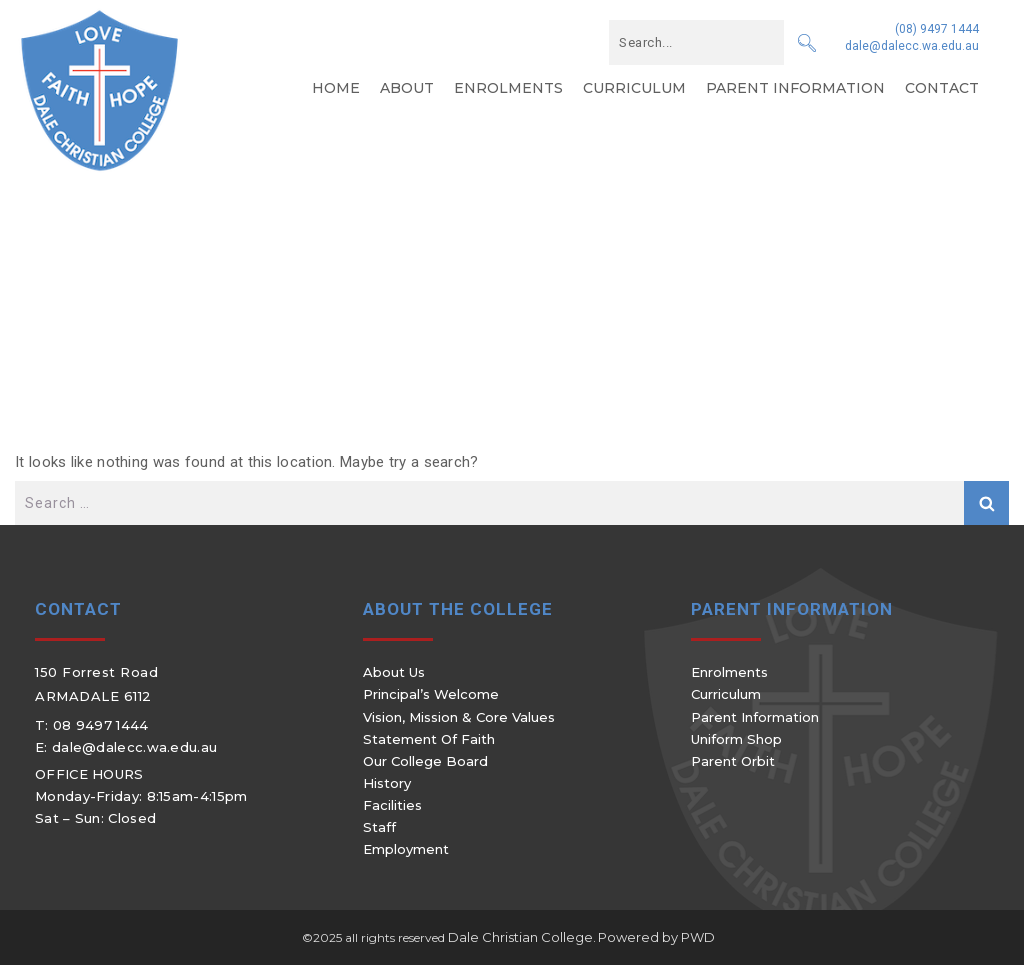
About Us (394, 672)
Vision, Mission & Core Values (459, 717)
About (407, 88)
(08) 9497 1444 (937, 29)
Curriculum (634, 88)
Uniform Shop (736, 739)
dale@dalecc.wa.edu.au (912, 46)
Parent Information (795, 88)
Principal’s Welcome (431, 694)
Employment (406, 849)
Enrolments (508, 88)
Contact (942, 88)
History (387, 783)
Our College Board (425, 761)
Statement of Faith (429, 739)
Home (336, 88)
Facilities (392, 805)
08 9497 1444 (101, 725)
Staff (379, 827)
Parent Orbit (733, 761)
